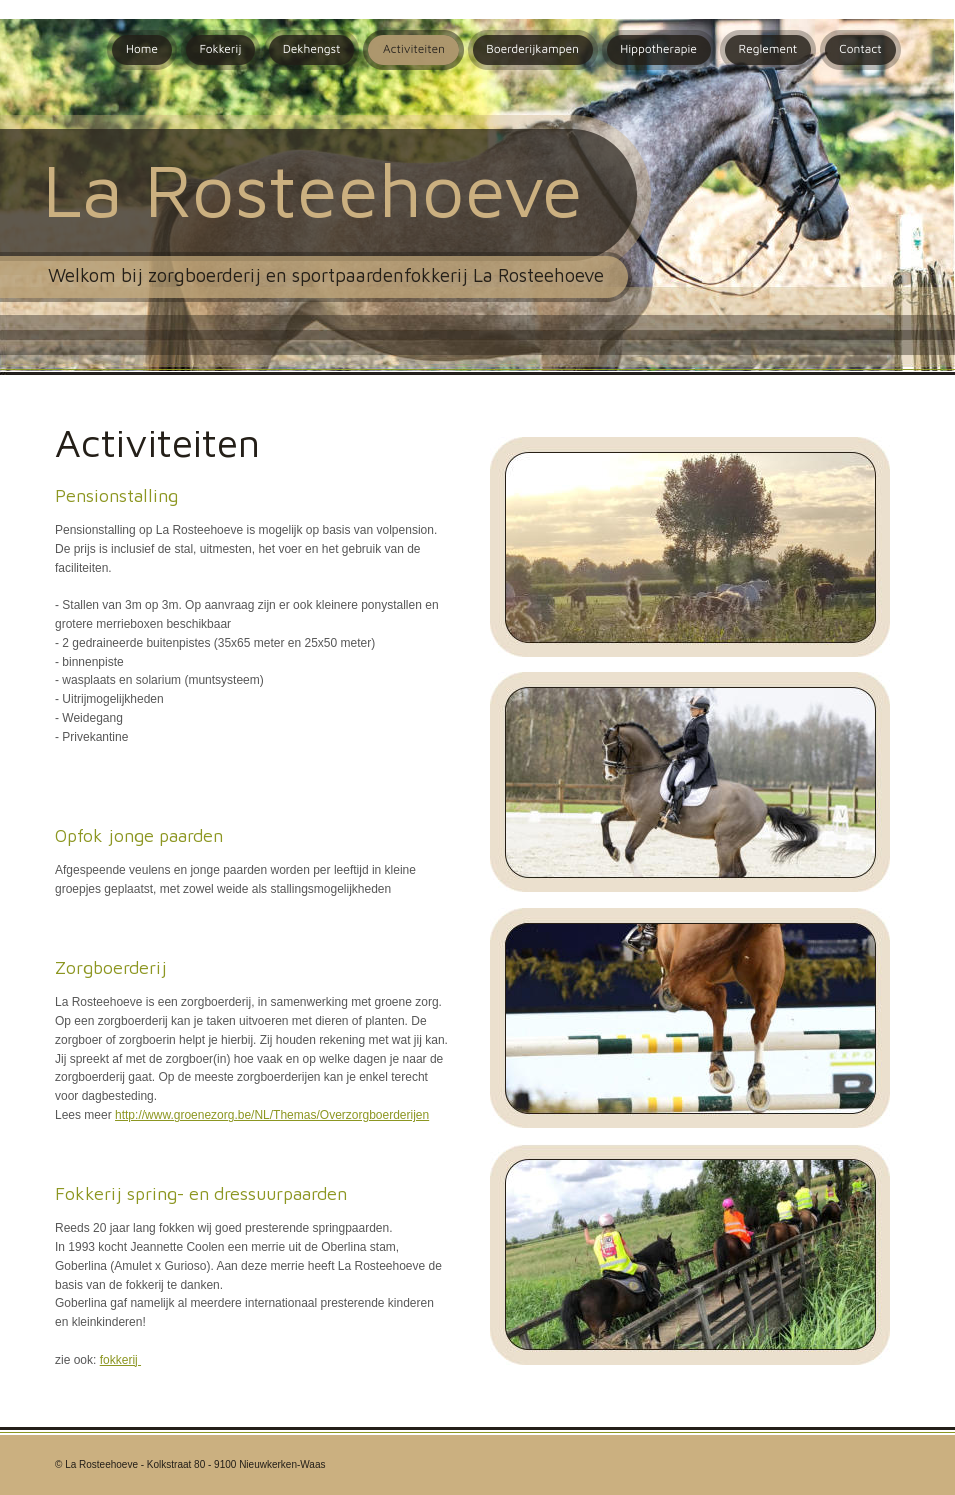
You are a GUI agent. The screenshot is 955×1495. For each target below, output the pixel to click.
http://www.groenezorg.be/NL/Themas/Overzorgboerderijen (272, 1115)
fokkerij (120, 1360)
